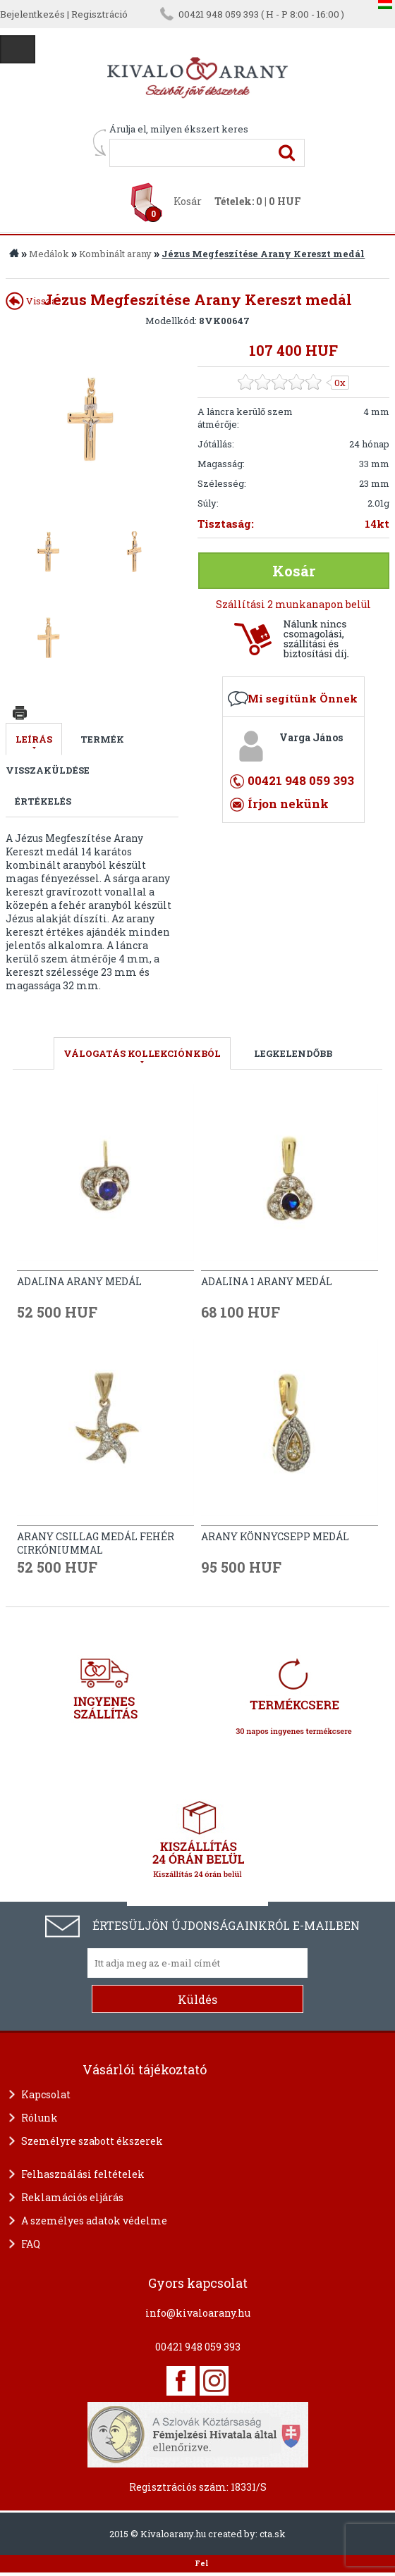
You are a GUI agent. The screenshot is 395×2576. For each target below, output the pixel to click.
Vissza (31, 301)
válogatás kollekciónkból (142, 1053)
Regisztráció (99, 14)
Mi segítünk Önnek (303, 698)
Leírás (34, 739)
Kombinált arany (115, 253)
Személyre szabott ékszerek (92, 2141)
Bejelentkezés (32, 14)
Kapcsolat (46, 2094)
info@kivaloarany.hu (197, 2313)
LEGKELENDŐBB (293, 1053)
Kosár (188, 201)
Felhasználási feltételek (83, 2174)
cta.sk (273, 2533)
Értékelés (43, 801)
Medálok (49, 253)
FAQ (30, 2243)
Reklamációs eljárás (72, 2197)
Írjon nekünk (288, 803)
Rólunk (39, 2117)
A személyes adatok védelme (94, 2220)
